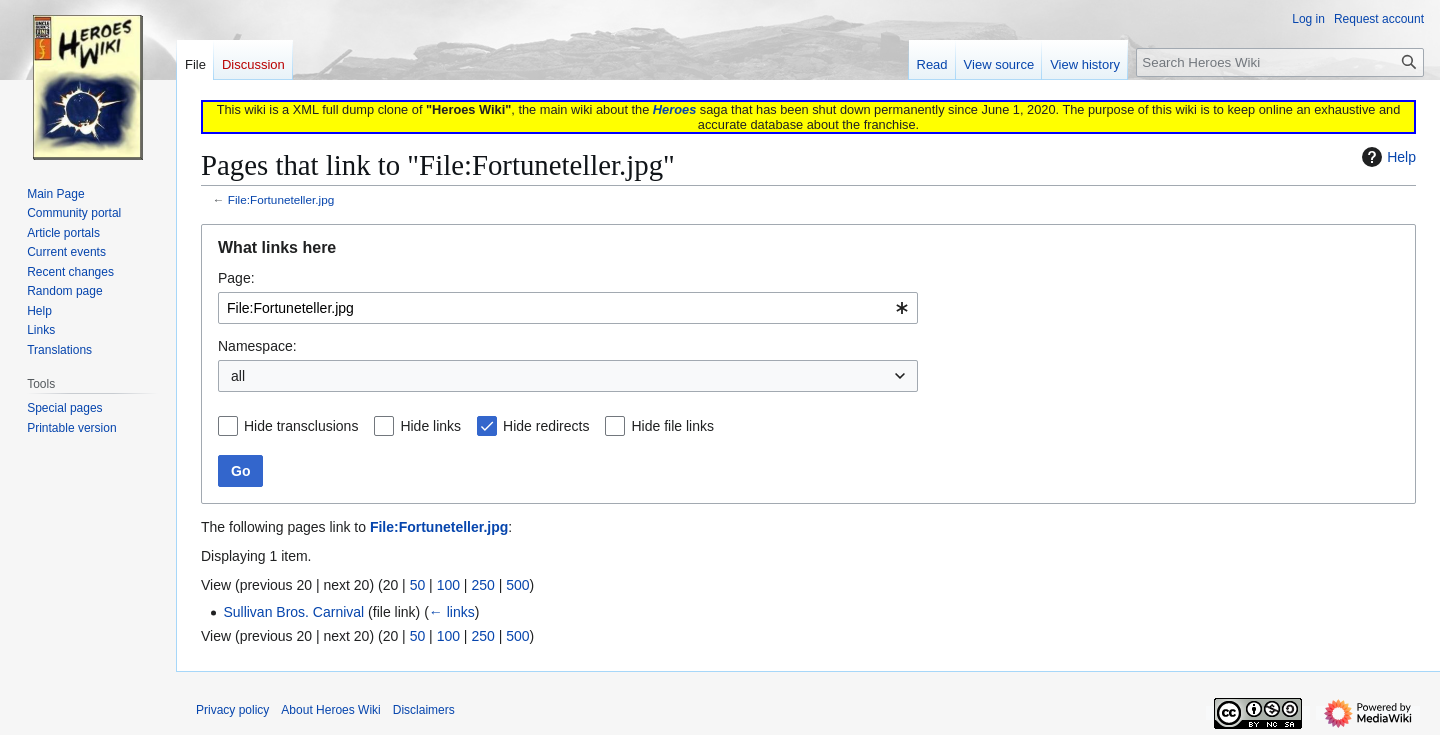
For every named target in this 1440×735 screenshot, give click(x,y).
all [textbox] (238, 376)
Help (1386, 157)
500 (517, 585)
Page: (236, 278)
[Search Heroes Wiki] (1280, 62)
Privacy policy (232, 710)
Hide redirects (546, 426)
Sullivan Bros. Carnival (293, 612)
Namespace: (257, 346)
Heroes (674, 109)
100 (448, 585)
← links (452, 612)
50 (418, 585)
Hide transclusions (301, 426)
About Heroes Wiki (330, 710)
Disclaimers (424, 710)
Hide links (430, 426)
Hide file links (672, 426)
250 (482, 585)
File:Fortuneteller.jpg (281, 199)
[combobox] (568, 308)
